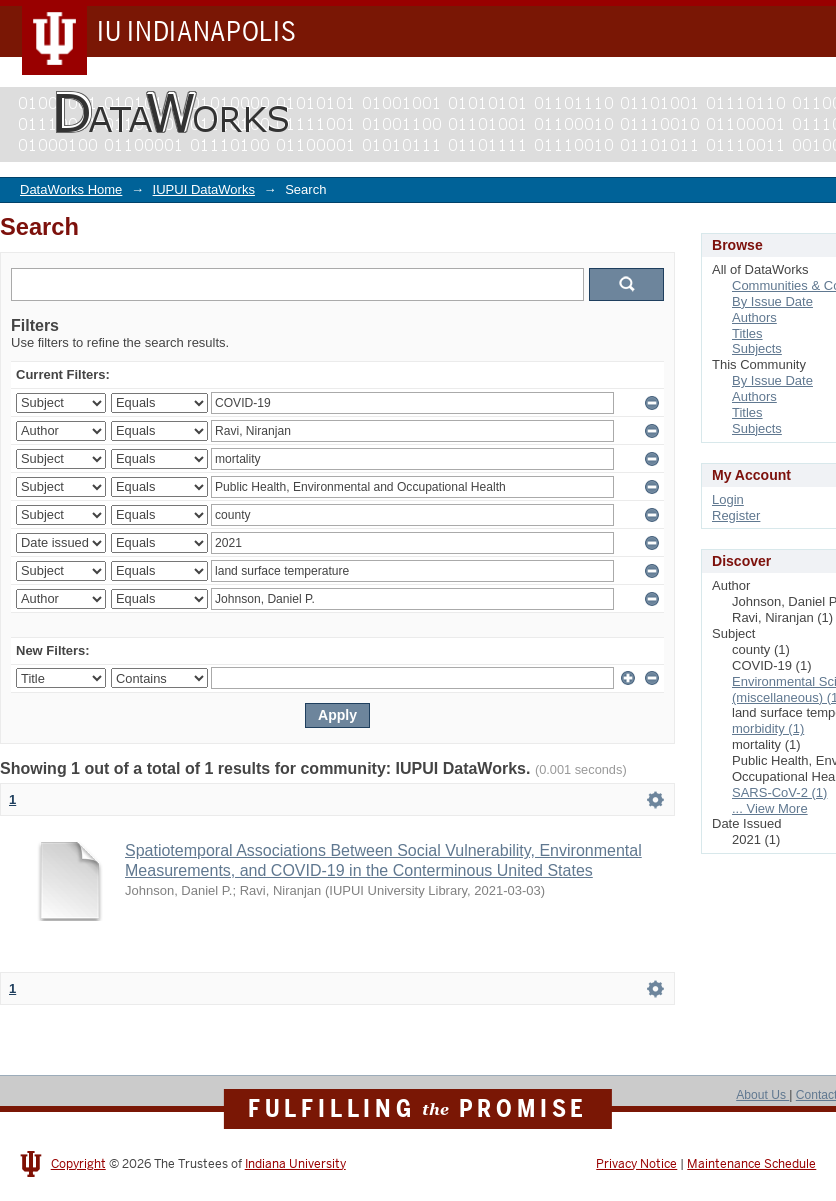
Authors (754, 317)
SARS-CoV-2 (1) (779, 792)
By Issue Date (772, 301)
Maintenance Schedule (751, 1164)
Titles (747, 333)
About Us (762, 1095)
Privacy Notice (636, 1164)
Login (728, 499)
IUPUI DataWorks (204, 189)
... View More (770, 808)
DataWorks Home (71, 189)
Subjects (757, 348)
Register (736, 515)
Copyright (78, 1164)
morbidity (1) (768, 728)
